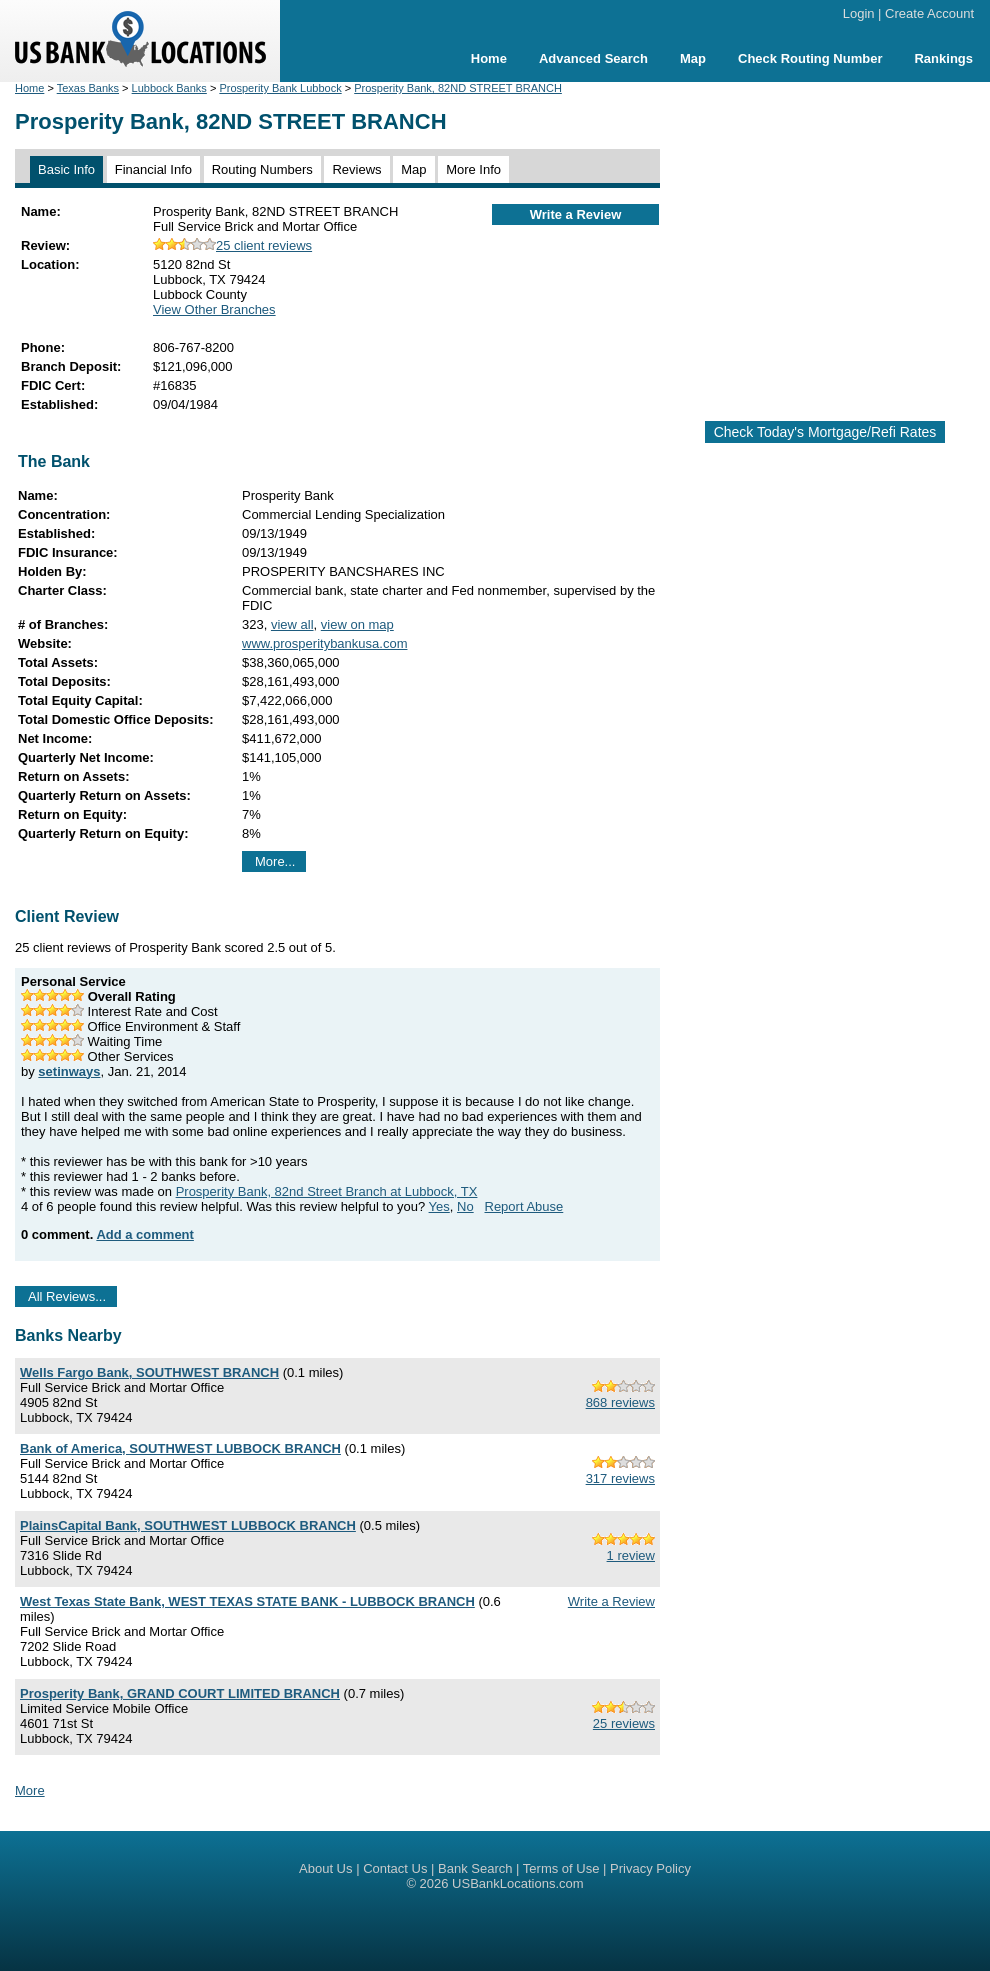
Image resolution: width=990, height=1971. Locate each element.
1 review (631, 1555)
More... (275, 861)
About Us (325, 1868)
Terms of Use (561, 1868)
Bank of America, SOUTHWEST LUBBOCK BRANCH (180, 1448)
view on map (357, 624)
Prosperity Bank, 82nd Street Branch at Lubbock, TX (327, 1191)
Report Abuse (524, 1206)
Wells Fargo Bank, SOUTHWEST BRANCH (149, 1372)
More (30, 1790)
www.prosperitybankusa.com (324, 643)
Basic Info (66, 169)
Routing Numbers (262, 169)
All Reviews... (67, 1296)
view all (292, 624)
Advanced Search (593, 58)
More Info (473, 169)
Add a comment (145, 1234)
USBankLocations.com (518, 1883)
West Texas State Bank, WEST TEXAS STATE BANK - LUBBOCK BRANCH (247, 1601)
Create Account (929, 13)
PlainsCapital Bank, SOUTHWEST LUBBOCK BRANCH (188, 1525)
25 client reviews (232, 245)
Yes (439, 1206)
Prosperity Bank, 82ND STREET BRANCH (458, 88)
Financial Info (153, 169)
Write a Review (576, 214)
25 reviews (624, 1723)
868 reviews (620, 1402)
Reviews (356, 169)
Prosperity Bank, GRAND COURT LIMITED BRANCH (180, 1693)
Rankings (943, 58)
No (465, 1206)
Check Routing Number (810, 58)
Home (489, 58)
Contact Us (395, 1868)
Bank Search (475, 1868)
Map (693, 58)
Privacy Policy (650, 1868)
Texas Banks (88, 88)
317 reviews (620, 1478)
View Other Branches (214, 309)
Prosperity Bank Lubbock (280, 88)
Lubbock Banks (169, 88)
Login (859, 13)
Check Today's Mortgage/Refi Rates (825, 432)
